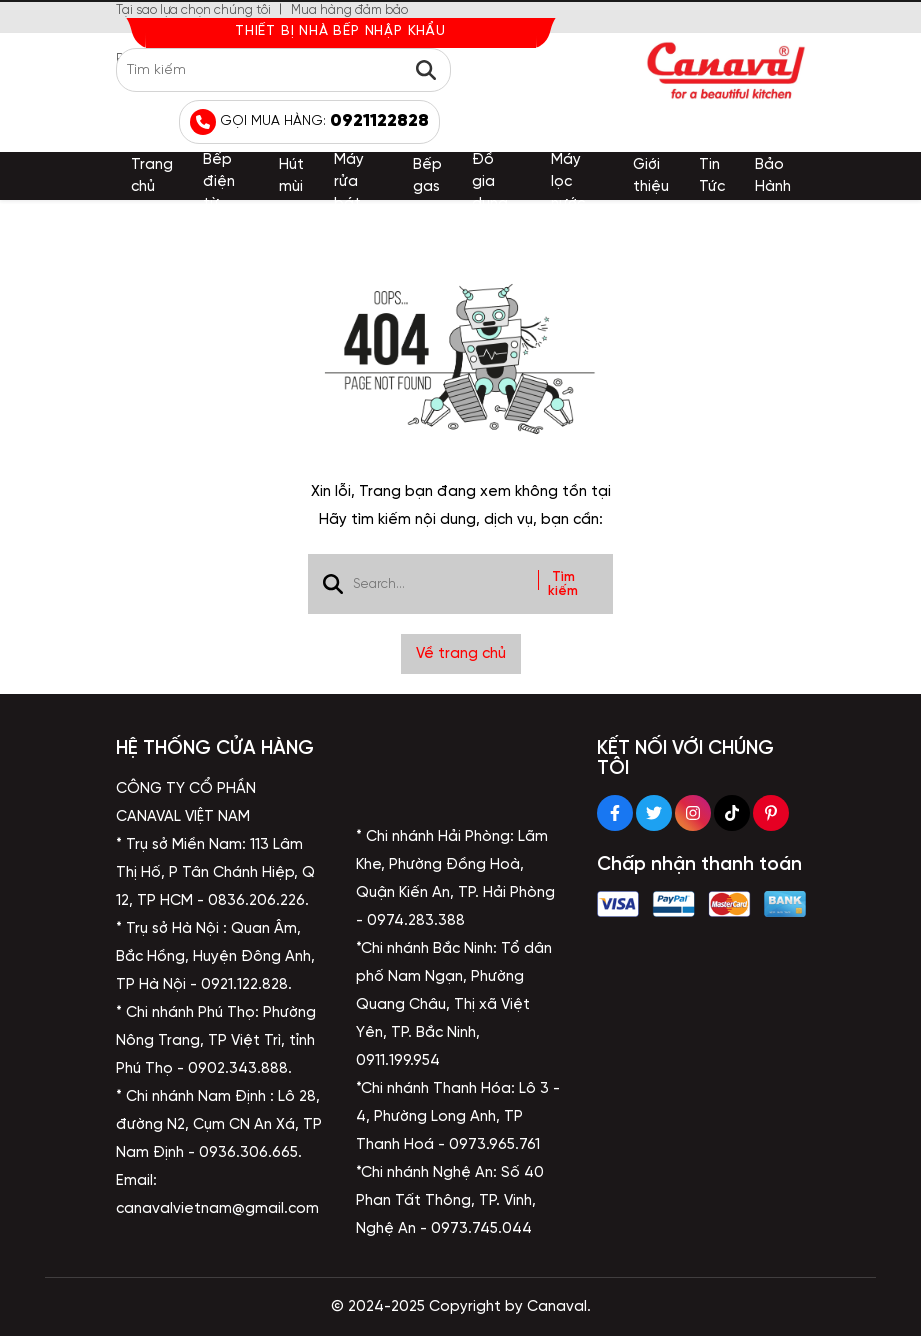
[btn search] (426, 70)
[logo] (726, 70)
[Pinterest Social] (771, 813)
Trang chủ (152, 176)
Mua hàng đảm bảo (349, 10)
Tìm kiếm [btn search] (563, 584)
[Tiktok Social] (732, 813)
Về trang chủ (461, 654)
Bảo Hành (773, 176)
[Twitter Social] (654, 813)
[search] (283, 70)
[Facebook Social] (615, 813)
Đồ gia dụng (490, 182)
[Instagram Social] (693, 813)
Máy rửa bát (349, 182)
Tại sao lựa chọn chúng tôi (193, 10)
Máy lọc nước (568, 182)
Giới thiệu (651, 176)
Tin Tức (712, 176)
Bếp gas (427, 176)
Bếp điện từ (219, 182)
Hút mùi (291, 176)
